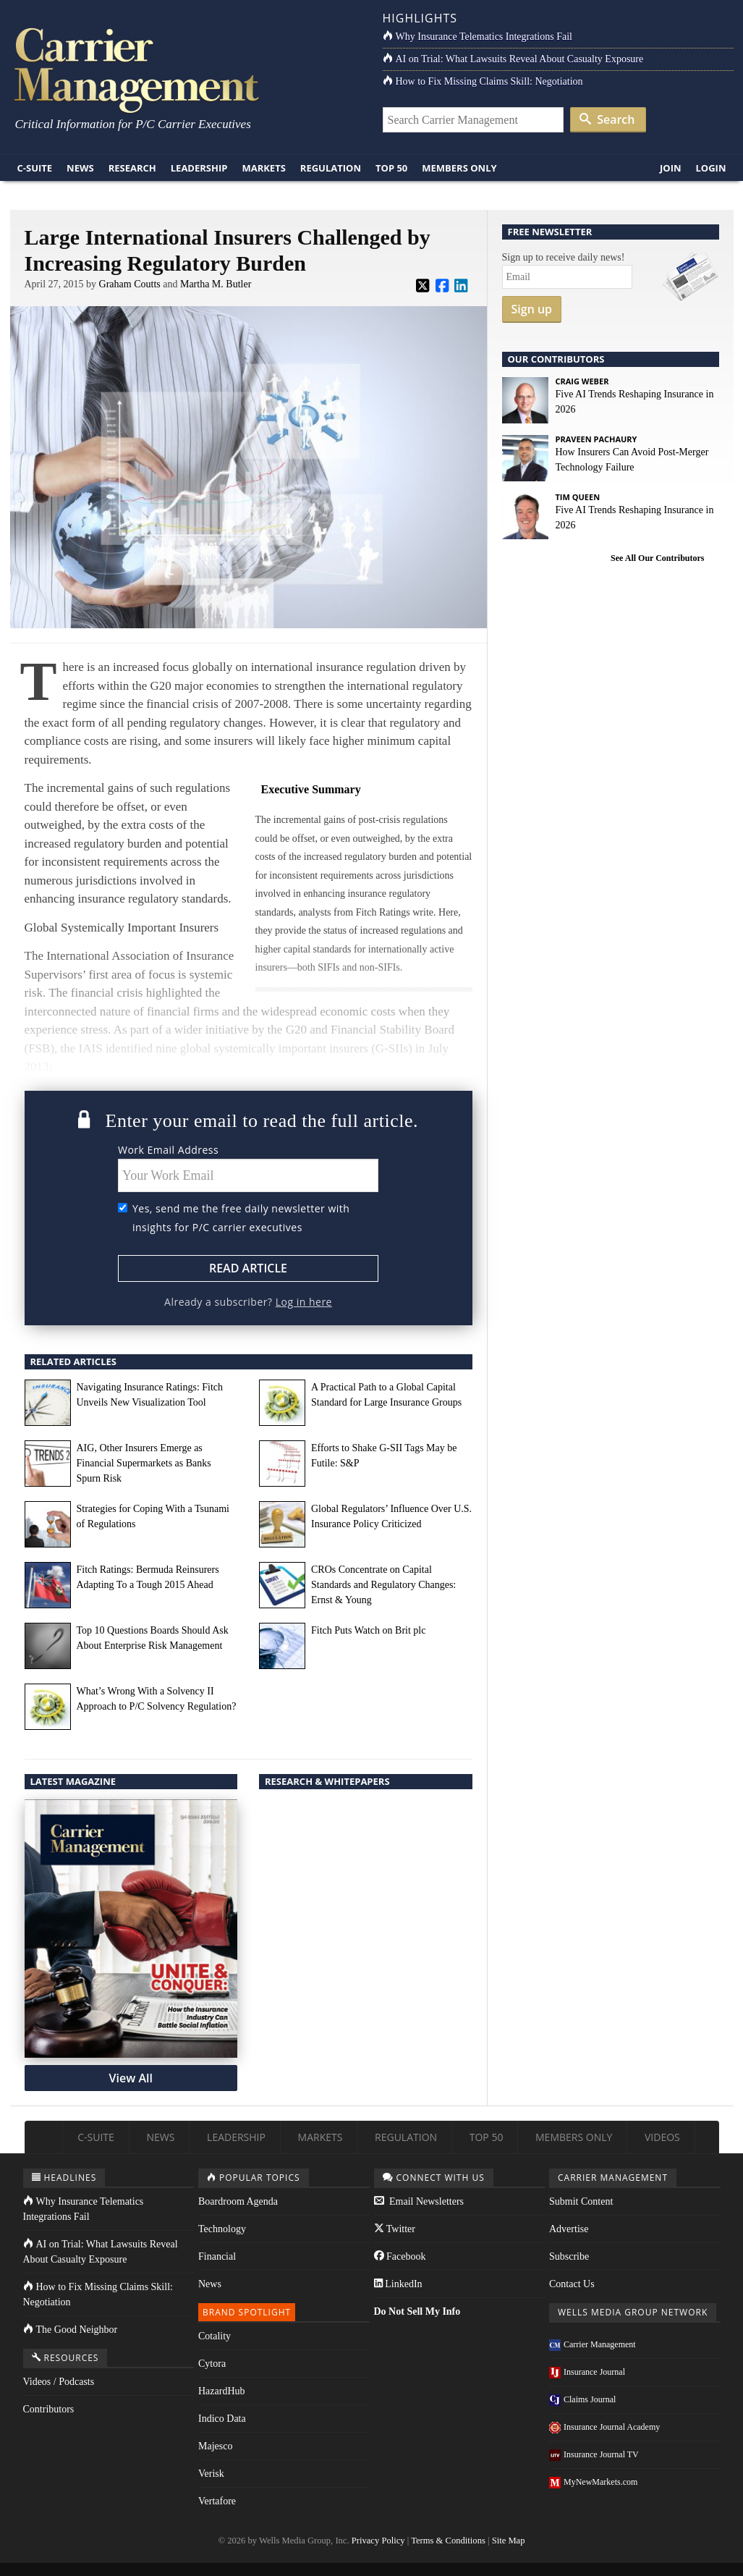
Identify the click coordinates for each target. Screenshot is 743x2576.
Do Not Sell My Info (417, 2311)
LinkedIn (398, 2284)
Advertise (568, 2229)
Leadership (199, 167)
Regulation (330, 167)
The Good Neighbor (70, 2329)
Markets (263, 167)
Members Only (459, 167)
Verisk (211, 2473)
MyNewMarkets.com (593, 2482)
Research (132, 167)
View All (131, 2078)
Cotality (214, 2336)
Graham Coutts (130, 284)
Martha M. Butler (215, 284)
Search (606, 119)
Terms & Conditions (448, 2540)
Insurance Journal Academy (604, 2427)
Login (711, 167)
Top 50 (391, 167)
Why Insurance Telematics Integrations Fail (477, 36)
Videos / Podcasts (59, 2381)
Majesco (215, 2446)
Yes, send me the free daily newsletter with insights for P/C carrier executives (240, 1218)
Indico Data (222, 2418)
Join (671, 167)
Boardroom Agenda (238, 2201)
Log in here (304, 1302)
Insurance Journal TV (594, 2454)
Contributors (49, 2409)
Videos (662, 2137)
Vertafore (217, 2501)
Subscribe (569, 2256)
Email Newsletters (419, 2201)
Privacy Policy (378, 2540)
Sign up (532, 309)
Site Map (508, 2540)
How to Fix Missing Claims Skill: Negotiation (483, 81)
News (80, 167)
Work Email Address (168, 1150)
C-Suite (35, 167)
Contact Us (572, 2284)
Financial (217, 2256)
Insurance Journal (587, 2372)
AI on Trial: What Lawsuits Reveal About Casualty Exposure (513, 59)
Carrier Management (592, 2344)
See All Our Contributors (657, 558)
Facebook (400, 2256)
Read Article (248, 1268)
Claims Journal (582, 2399)
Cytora (212, 2363)
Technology (222, 2229)
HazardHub (221, 2391)
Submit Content (581, 2201)
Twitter (394, 2229)
